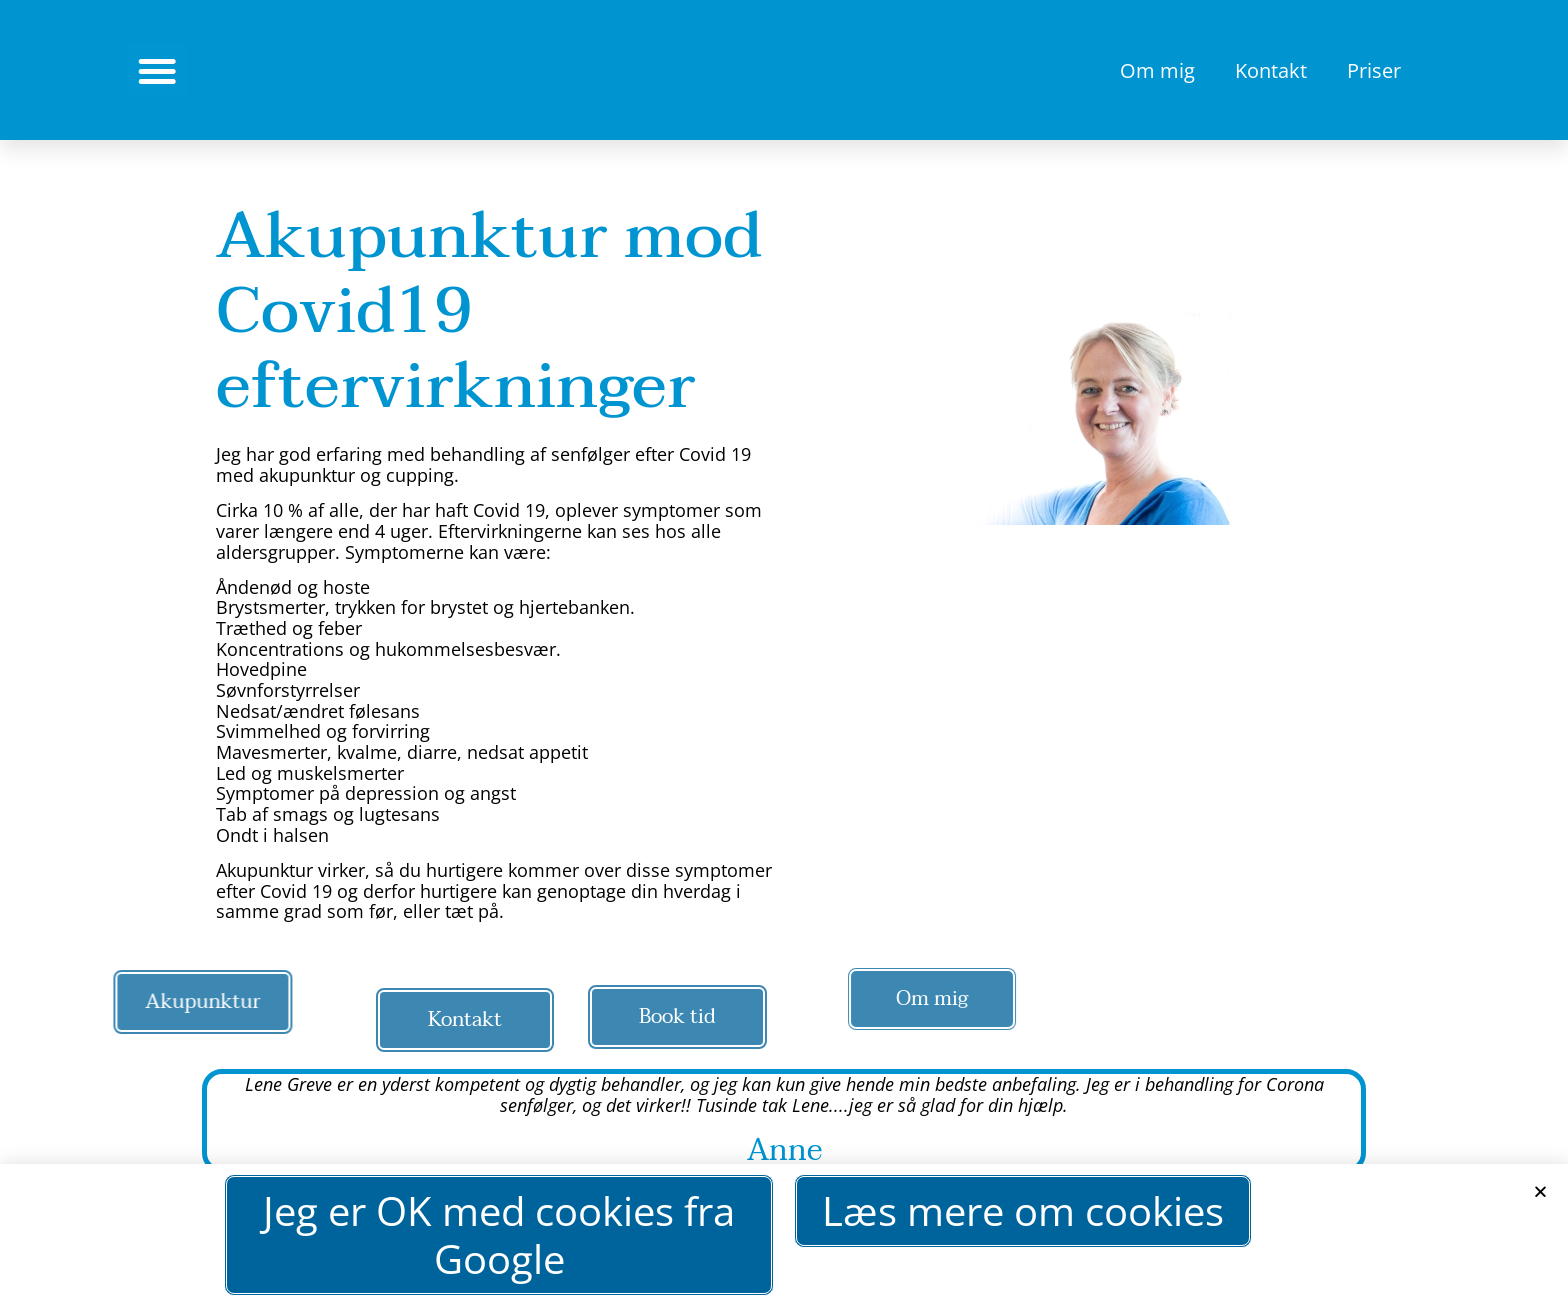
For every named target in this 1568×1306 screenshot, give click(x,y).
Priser (1374, 70)
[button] (1540, 1197)
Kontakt (1271, 70)
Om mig (1157, 70)
